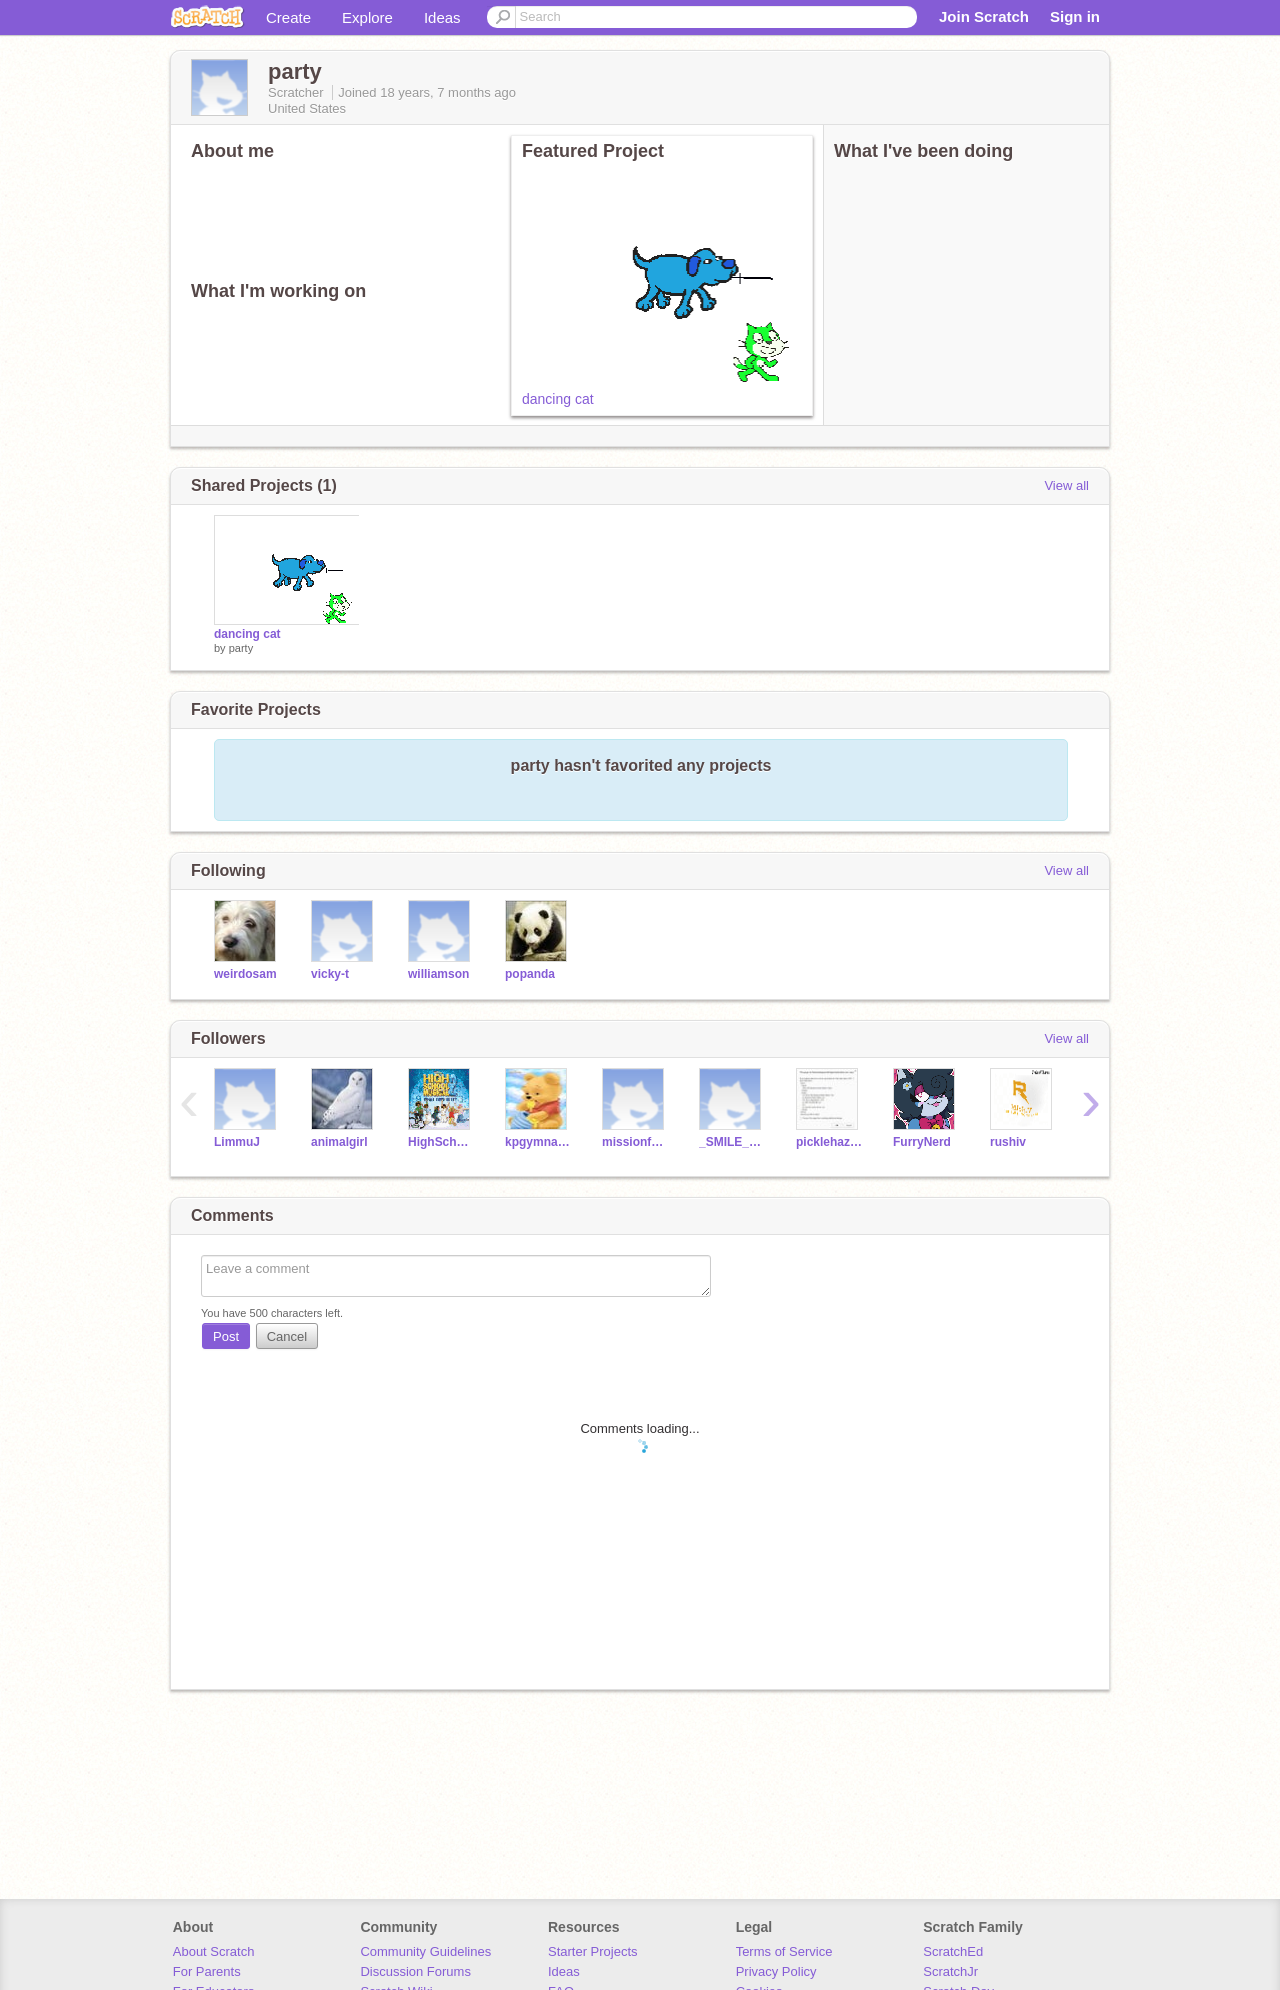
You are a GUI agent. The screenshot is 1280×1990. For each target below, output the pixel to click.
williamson (438, 974)
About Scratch (214, 1951)
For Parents (207, 1971)
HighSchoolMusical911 (441, 1142)
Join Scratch (984, 16)
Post (226, 1336)
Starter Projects (593, 1951)
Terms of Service (784, 1951)
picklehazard (829, 1142)
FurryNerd (922, 1142)
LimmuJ (237, 1142)
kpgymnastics (538, 1142)
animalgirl (339, 1142)
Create (288, 17)
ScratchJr (950, 1971)
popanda (530, 974)
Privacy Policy (776, 1971)
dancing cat (558, 399)
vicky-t (330, 974)
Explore (367, 17)
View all (1066, 485)
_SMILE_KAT (732, 1142)
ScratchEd (953, 1951)
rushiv (1008, 1142)
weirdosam (245, 974)
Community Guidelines (425, 1951)
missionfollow (635, 1142)
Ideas (442, 17)
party (241, 648)
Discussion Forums (415, 1971)
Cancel (287, 1336)
